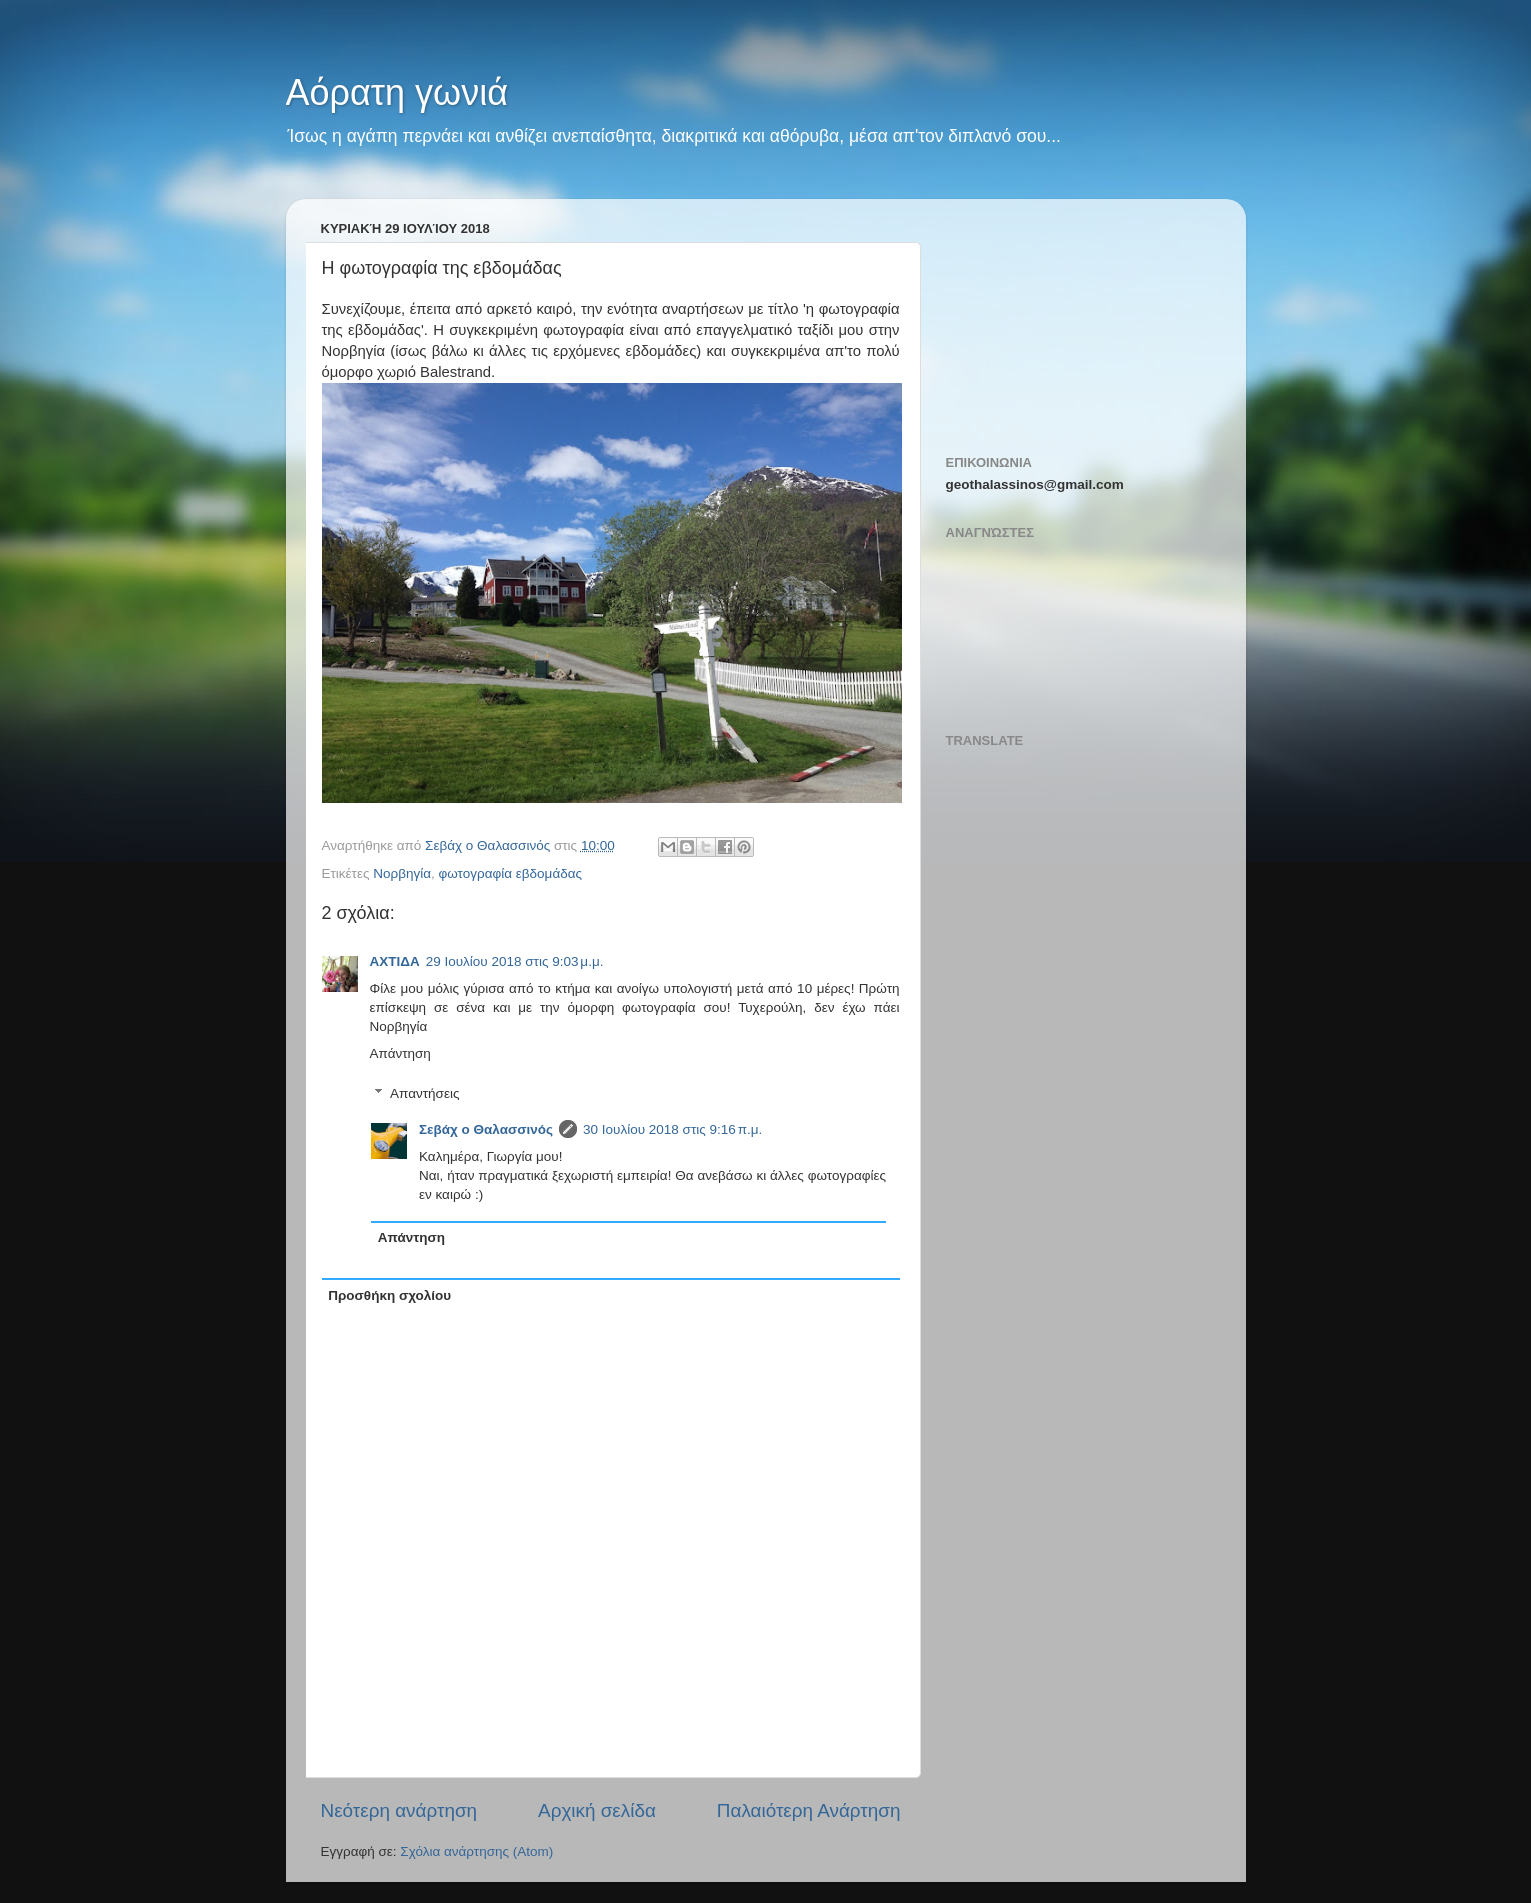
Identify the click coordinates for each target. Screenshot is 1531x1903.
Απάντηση (400, 1053)
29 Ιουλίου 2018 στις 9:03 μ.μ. (515, 961)
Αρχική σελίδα (597, 1810)
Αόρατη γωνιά (397, 92)
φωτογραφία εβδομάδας (511, 873)
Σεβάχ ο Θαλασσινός (486, 1129)
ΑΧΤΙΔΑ (395, 961)
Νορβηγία (402, 873)
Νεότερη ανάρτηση (399, 1810)
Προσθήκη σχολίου (389, 1295)
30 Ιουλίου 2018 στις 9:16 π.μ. (672, 1129)
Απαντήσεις (424, 1093)
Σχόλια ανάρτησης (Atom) (476, 1851)
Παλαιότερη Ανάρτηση (809, 1810)
